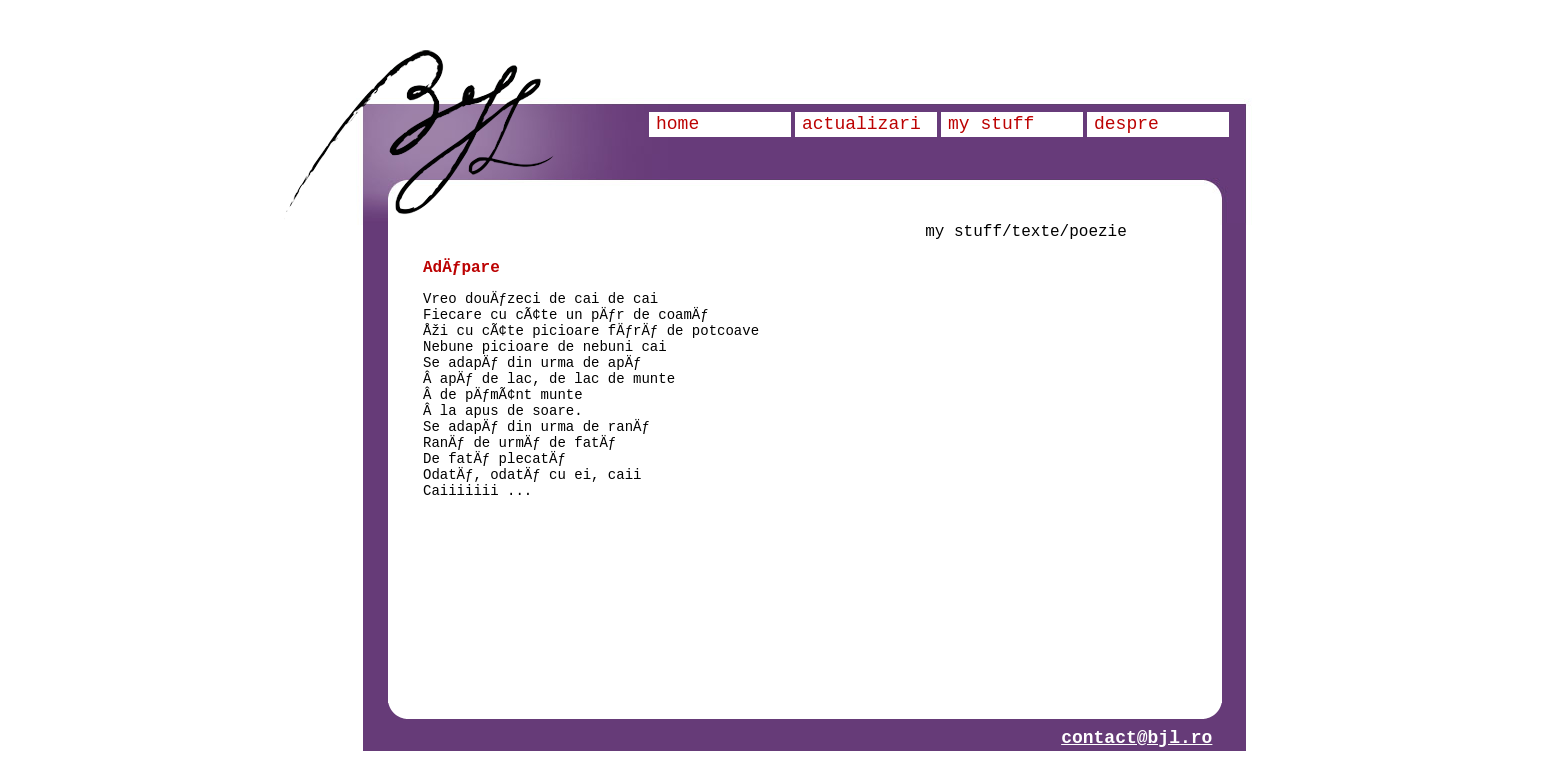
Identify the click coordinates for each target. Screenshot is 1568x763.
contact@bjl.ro (1136, 738)
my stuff (991, 124)
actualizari (861, 124)
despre (1126, 124)
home (677, 124)
